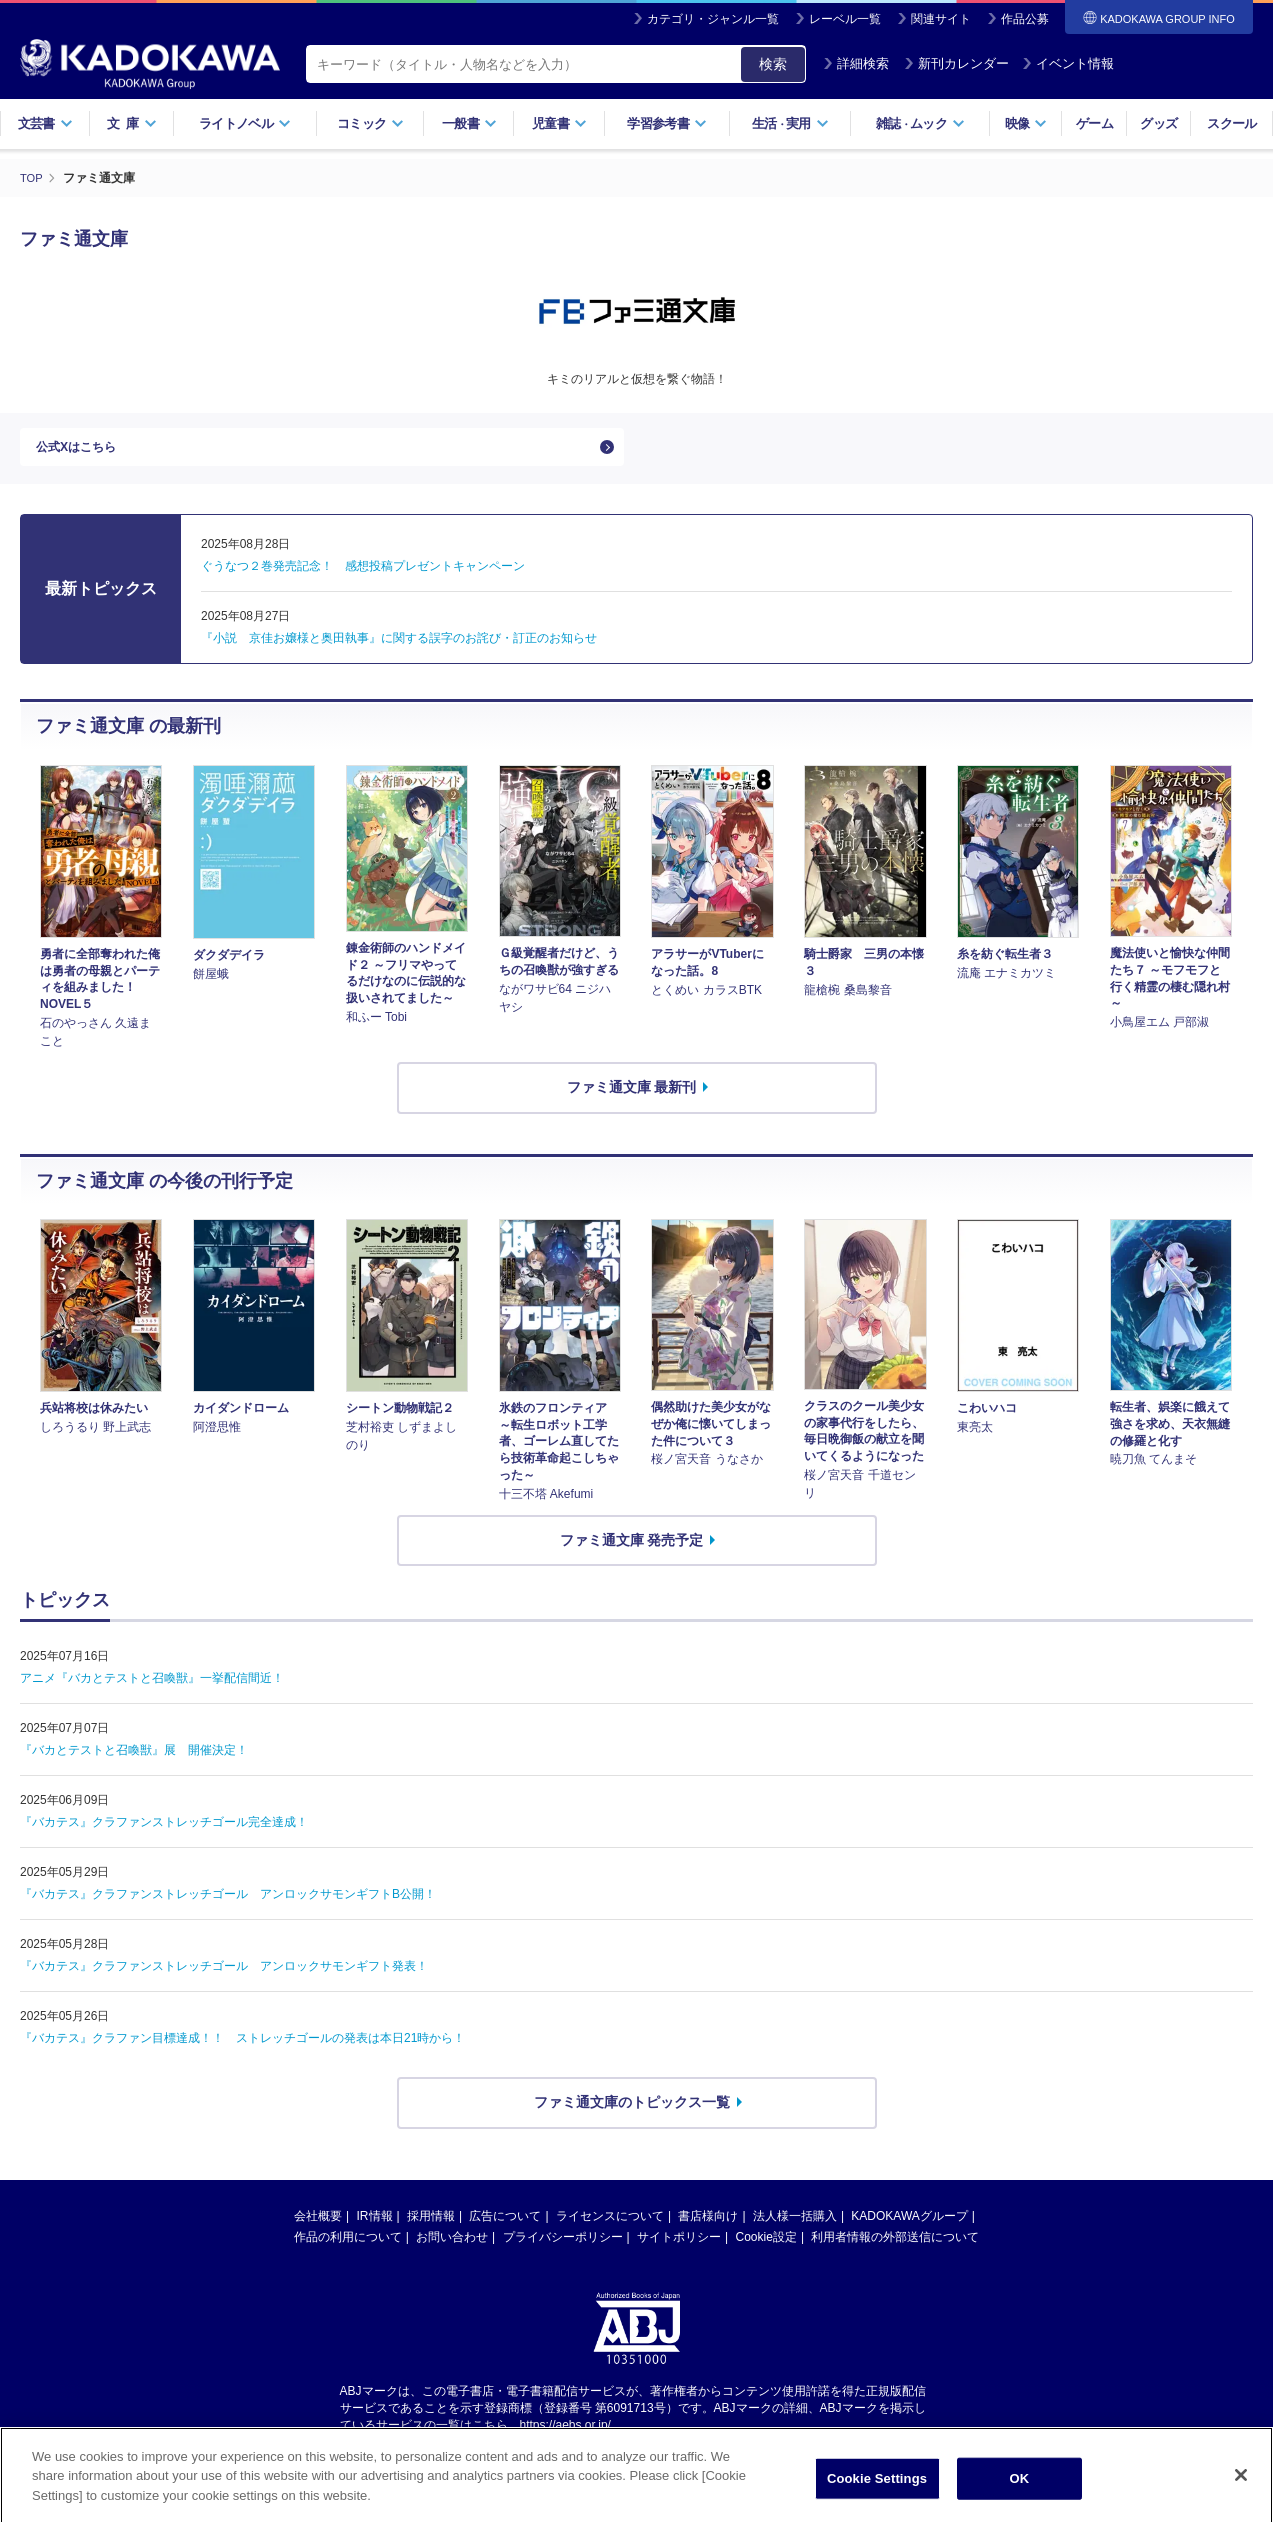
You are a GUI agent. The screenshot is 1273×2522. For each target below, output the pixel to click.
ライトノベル (245, 123)
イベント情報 (1068, 63)
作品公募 (1025, 19)
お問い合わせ (452, 2247)
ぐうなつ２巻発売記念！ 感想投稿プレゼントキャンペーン (363, 577)
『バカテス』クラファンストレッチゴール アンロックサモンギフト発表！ (224, 1977)
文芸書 (45, 123)
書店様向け (708, 2226)
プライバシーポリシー (563, 2247)
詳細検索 (856, 63)
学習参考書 (667, 123)
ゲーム (1094, 123)
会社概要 (318, 2226)
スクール (1231, 123)
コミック (370, 123)
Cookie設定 (766, 2247)
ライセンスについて (610, 2226)
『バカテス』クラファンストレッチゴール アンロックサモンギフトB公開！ (228, 1905)
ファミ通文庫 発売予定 (632, 1550)
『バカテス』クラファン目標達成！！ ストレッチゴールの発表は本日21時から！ (242, 2049)
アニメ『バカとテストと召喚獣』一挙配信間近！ (152, 1689)
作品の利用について (348, 2247)
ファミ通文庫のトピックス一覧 (632, 2113)
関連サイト (941, 19)
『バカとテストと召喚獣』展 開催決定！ (134, 1761)
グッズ (1158, 123)
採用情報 (431, 2226)
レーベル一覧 (845, 19)
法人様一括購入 (795, 2226)
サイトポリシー (679, 2247)
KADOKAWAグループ (909, 2226)
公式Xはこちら (82, 452)
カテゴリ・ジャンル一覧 (713, 19)
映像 (1026, 123)
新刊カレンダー (956, 63)
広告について (505, 2226)
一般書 (469, 123)
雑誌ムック (920, 123)
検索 (773, 64)
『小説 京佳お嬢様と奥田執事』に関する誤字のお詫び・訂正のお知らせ (399, 649)
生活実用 (790, 123)
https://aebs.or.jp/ (565, 2435)
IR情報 (375, 2226)
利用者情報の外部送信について (895, 2247)
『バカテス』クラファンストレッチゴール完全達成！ (164, 1833)
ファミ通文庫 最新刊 (632, 1097)
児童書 (559, 123)
